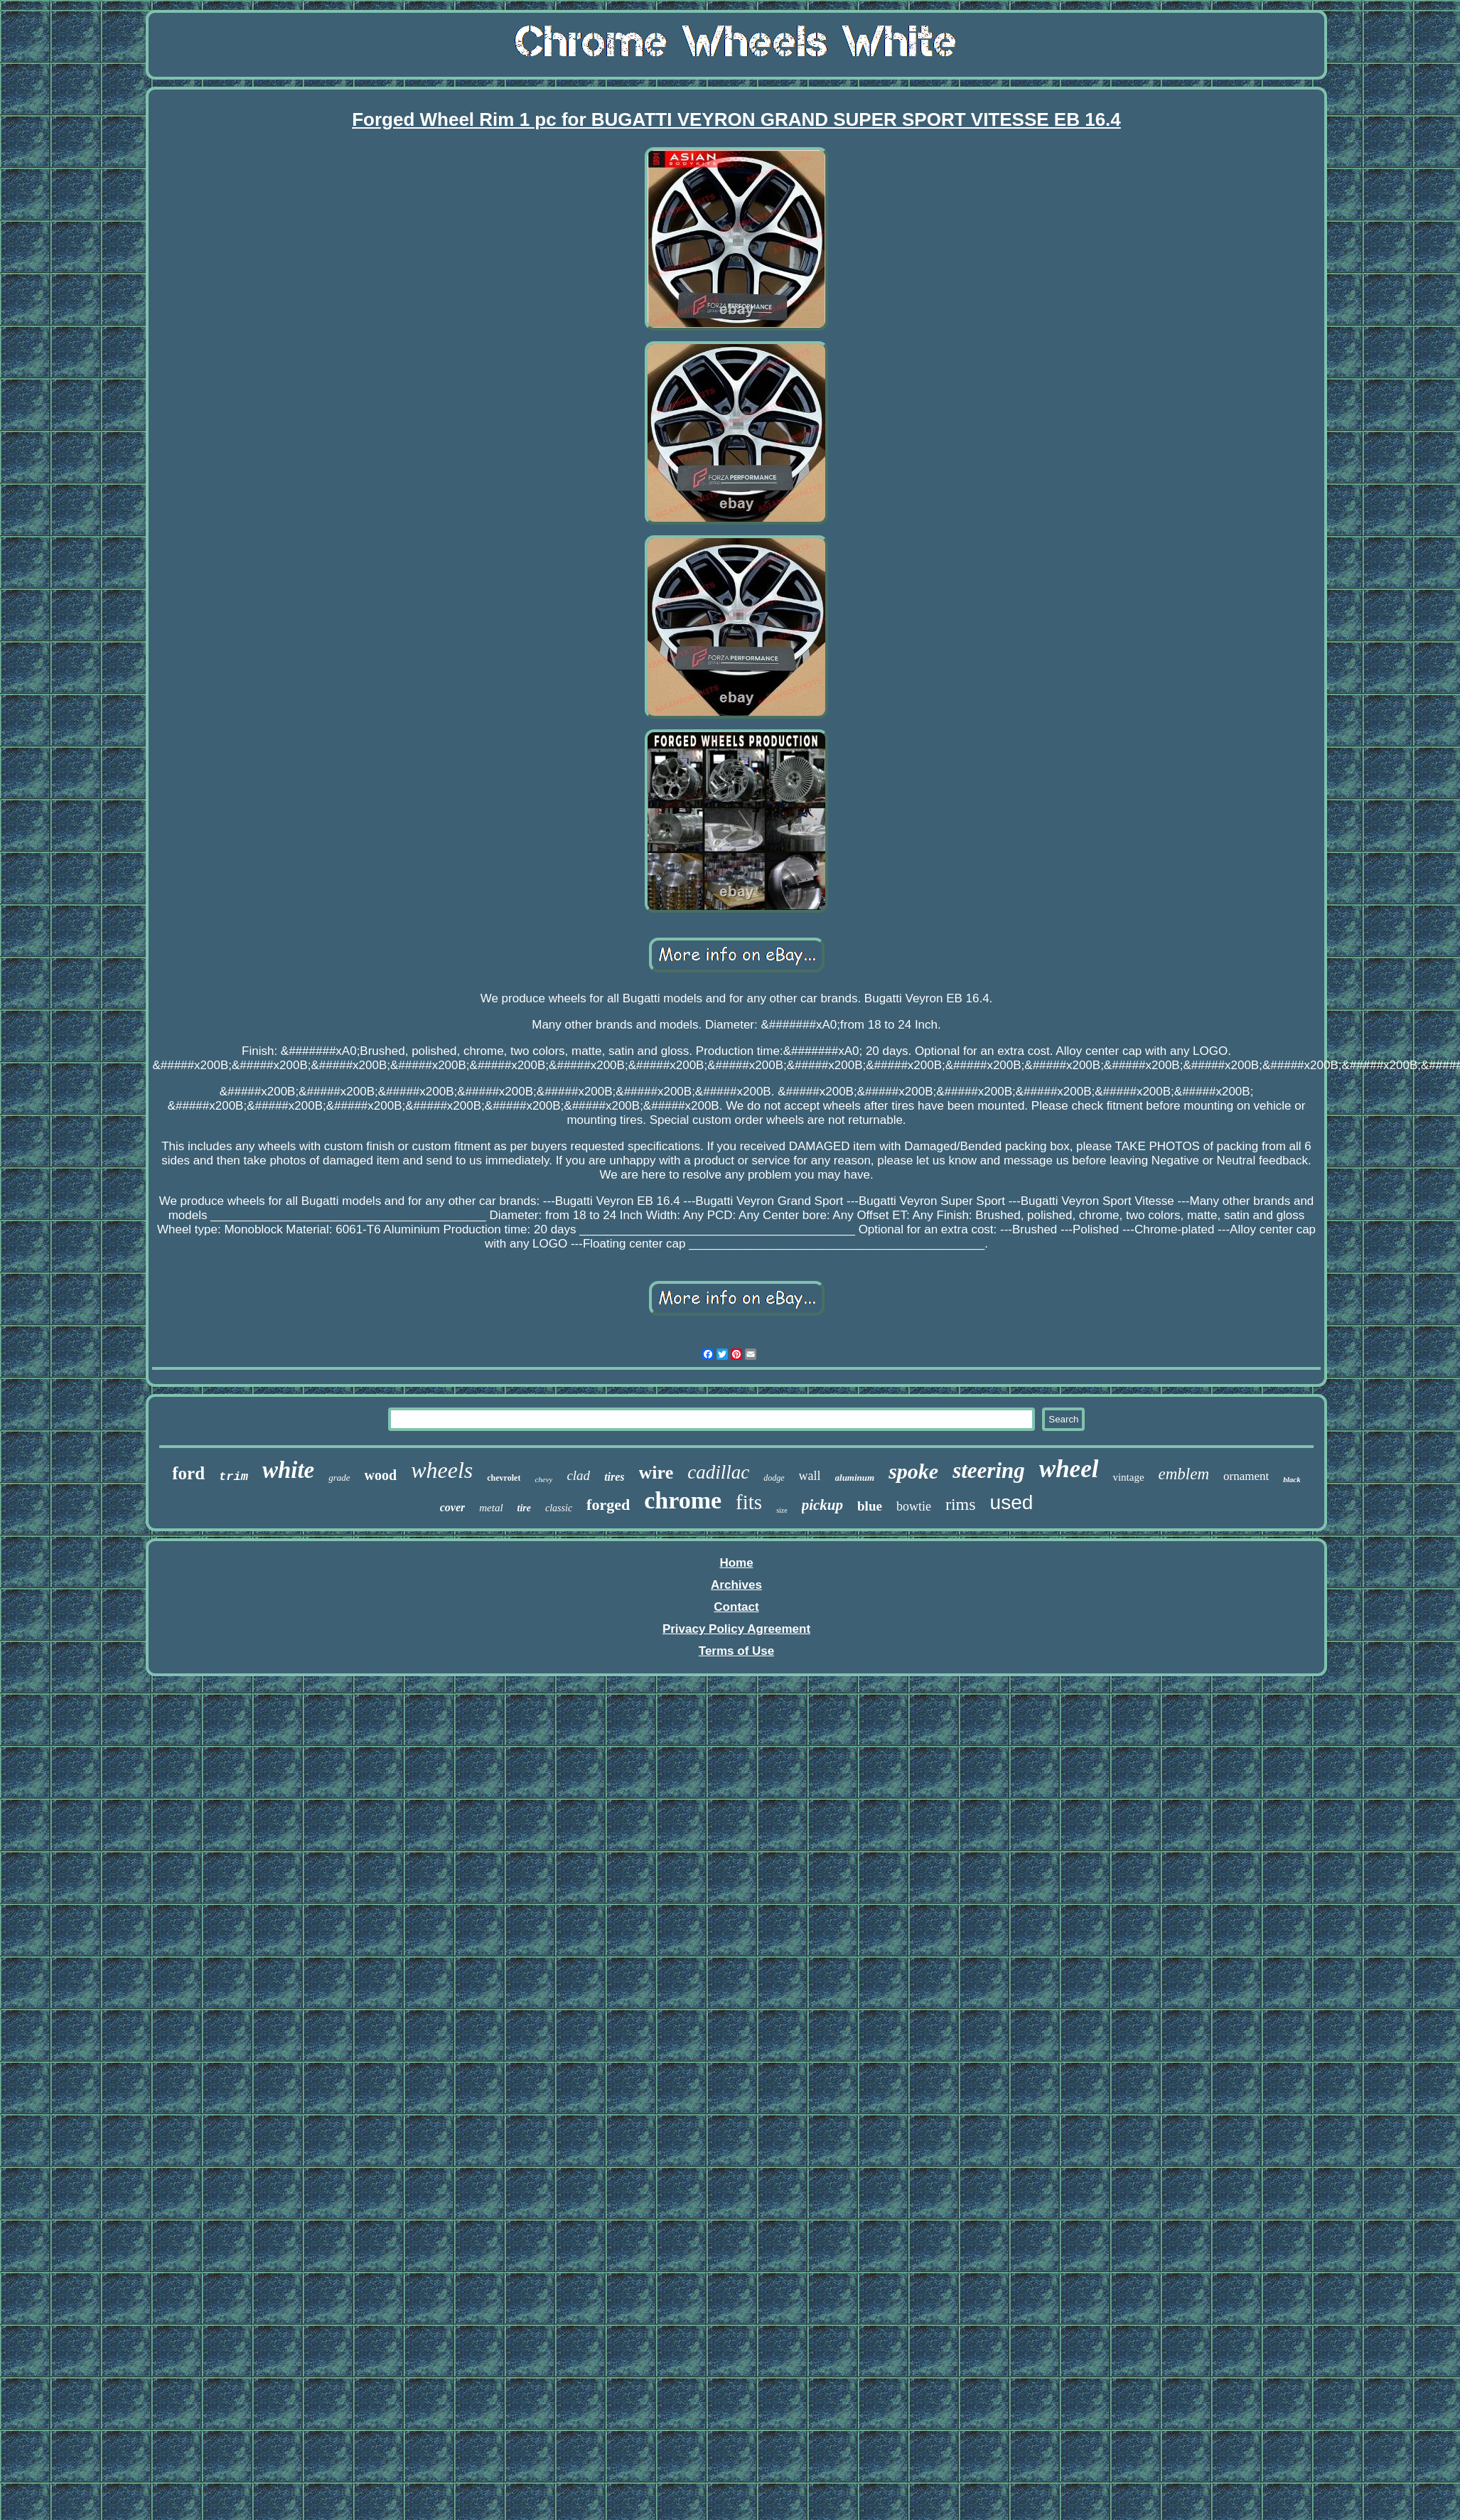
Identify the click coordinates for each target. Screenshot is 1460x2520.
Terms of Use (736, 1651)
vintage (1128, 1477)
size (782, 1510)
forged (608, 1504)
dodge (773, 1478)
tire (524, 1508)
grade (339, 1477)
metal (491, 1507)
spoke (913, 1471)
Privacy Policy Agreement (736, 1629)
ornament (1246, 1476)
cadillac (718, 1472)
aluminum (855, 1477)
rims (960, 1504)
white (288, 1470)
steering (988, 1470)
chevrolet (503, 1478)
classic (558, 1508)
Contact (736, 1607)
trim (233, 1477)
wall (810, 1476)
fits (749, 1502)
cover (453, 1507)
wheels (442, 1470)
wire (656, 1472)
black (1291, 1479)
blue (869, 1505)
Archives (736, 1585)
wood (381, 1475)
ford (188, 1473)
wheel (1069, 1469)
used (1012, 1502)
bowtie (913, 1506)
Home (736, 1563)
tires (614, 1477)
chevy (543, 1479)
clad (578, 1475)
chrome (682, 1500)
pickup (822, 1504)
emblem (1184, 1474)
